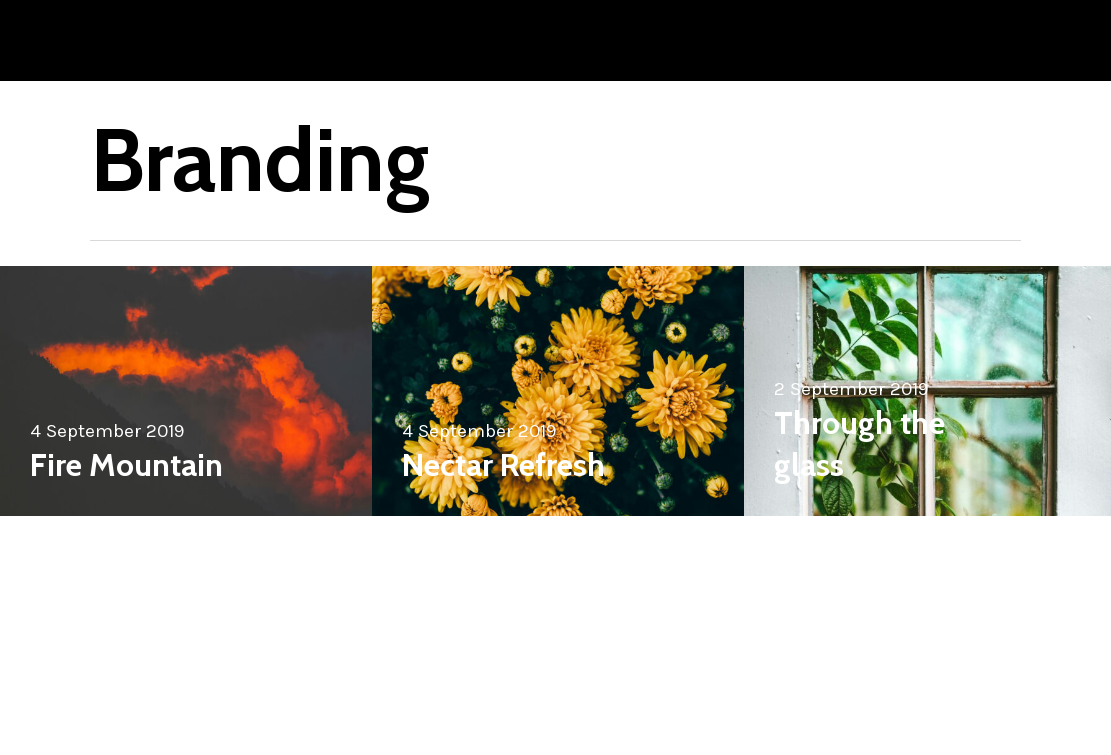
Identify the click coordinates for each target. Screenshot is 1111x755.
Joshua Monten (172, 40)
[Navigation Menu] (980, 40)
